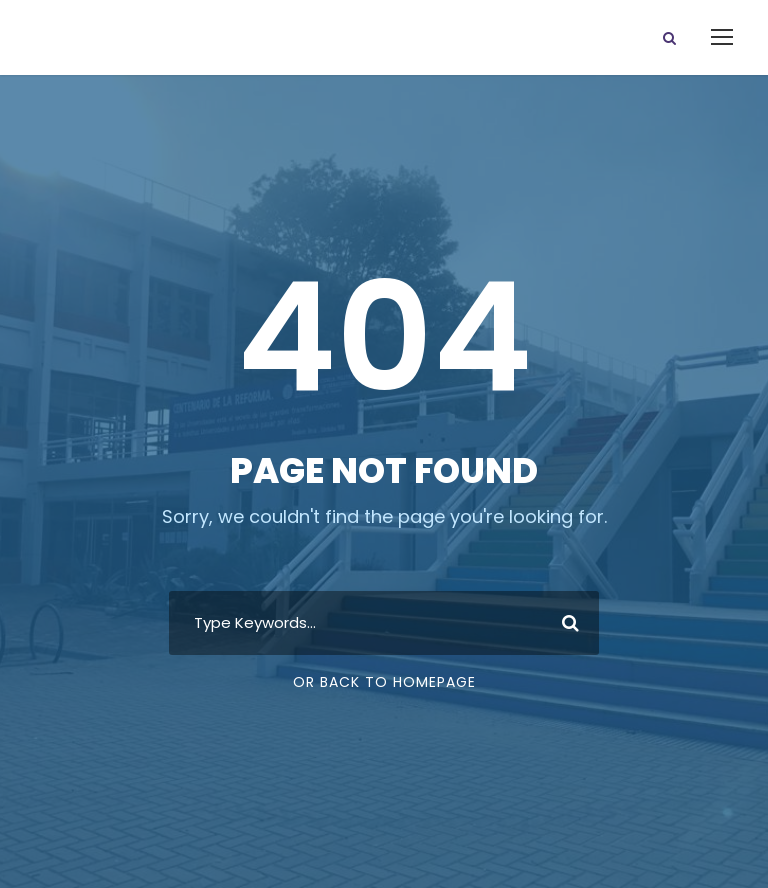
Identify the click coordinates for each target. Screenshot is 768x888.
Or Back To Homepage (384, 682)
